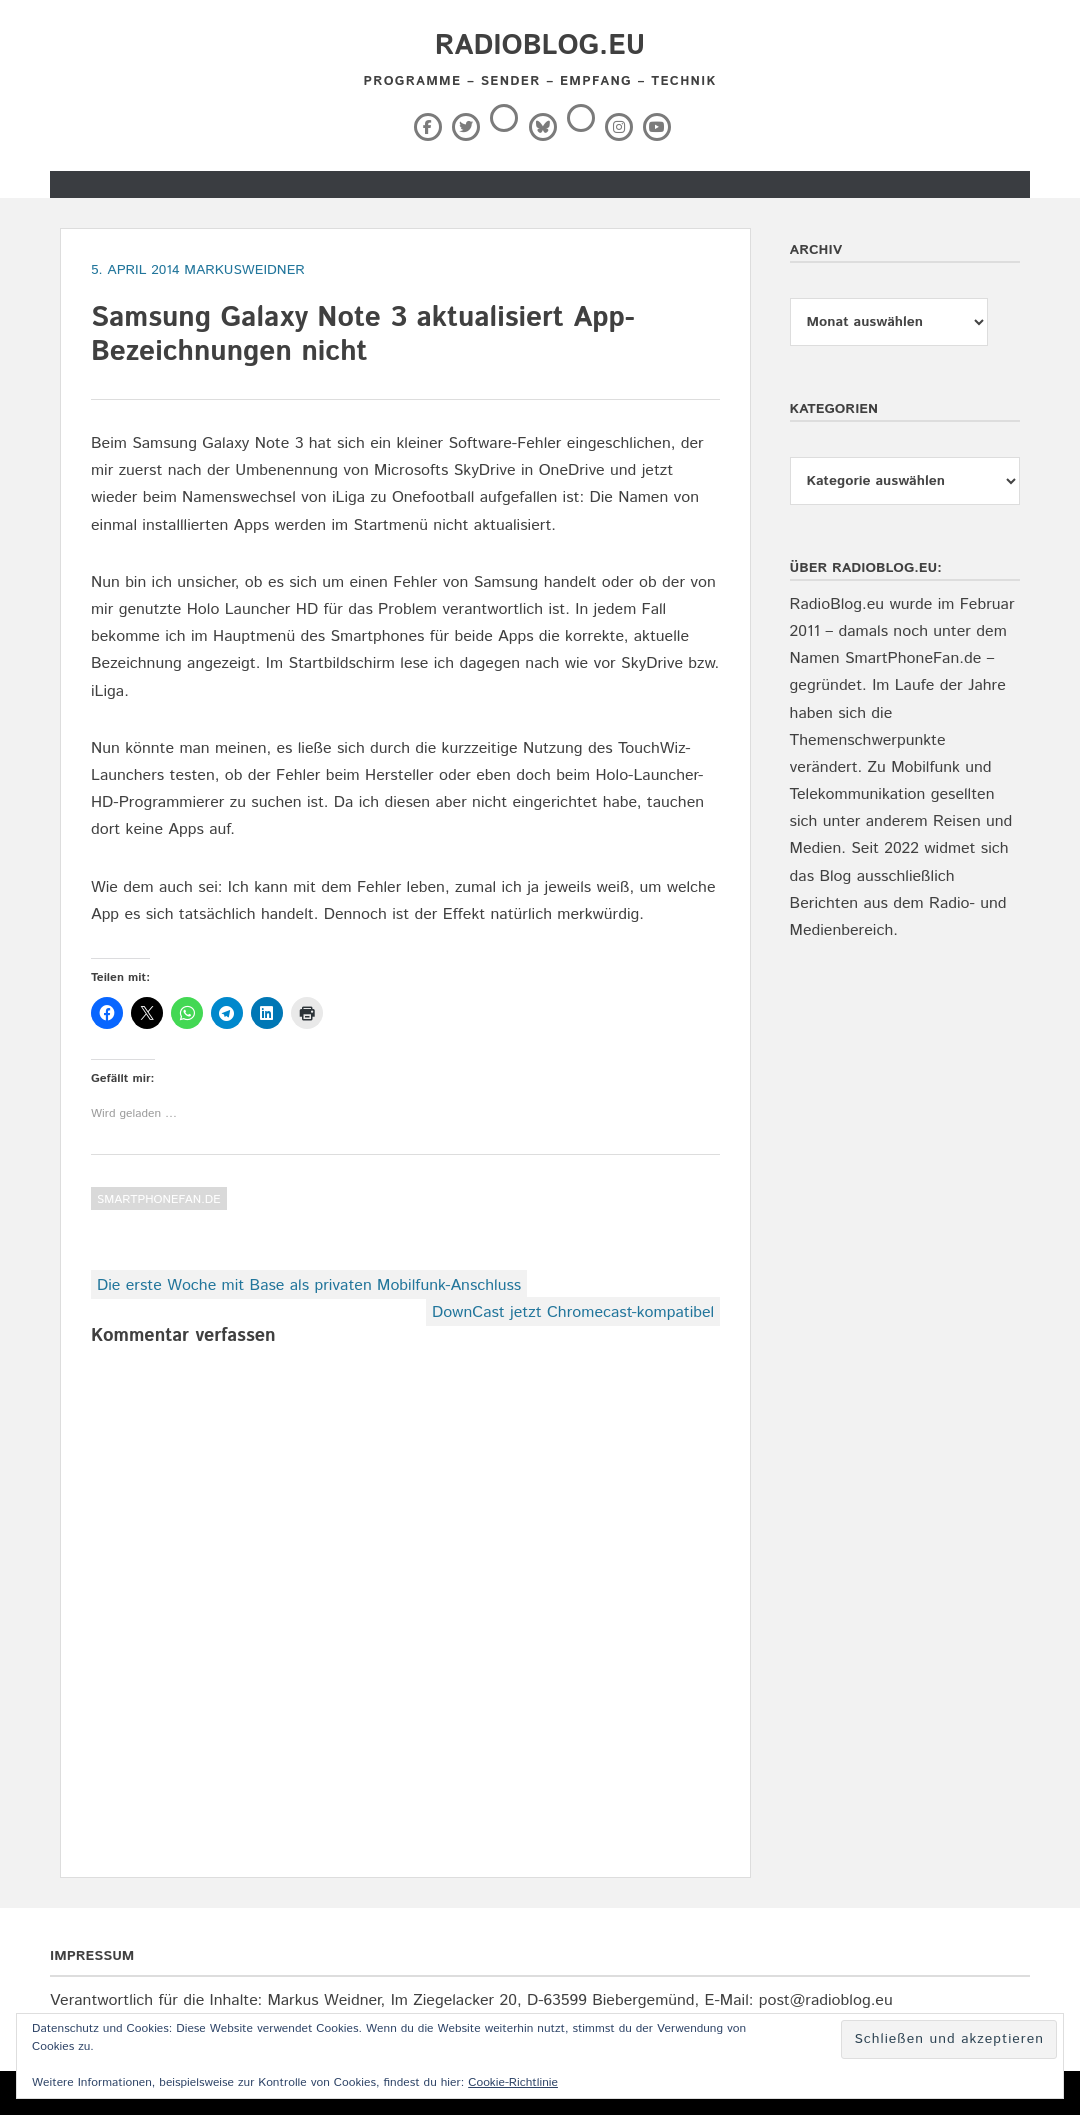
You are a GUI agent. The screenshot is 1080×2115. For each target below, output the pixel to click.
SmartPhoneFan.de (159, 1199)
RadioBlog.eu (540, 46)
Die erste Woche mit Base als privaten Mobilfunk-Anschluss (309, 1285)
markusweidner (244, 270)
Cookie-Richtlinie (513, 2082)
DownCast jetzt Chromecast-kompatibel (573, 1312)
